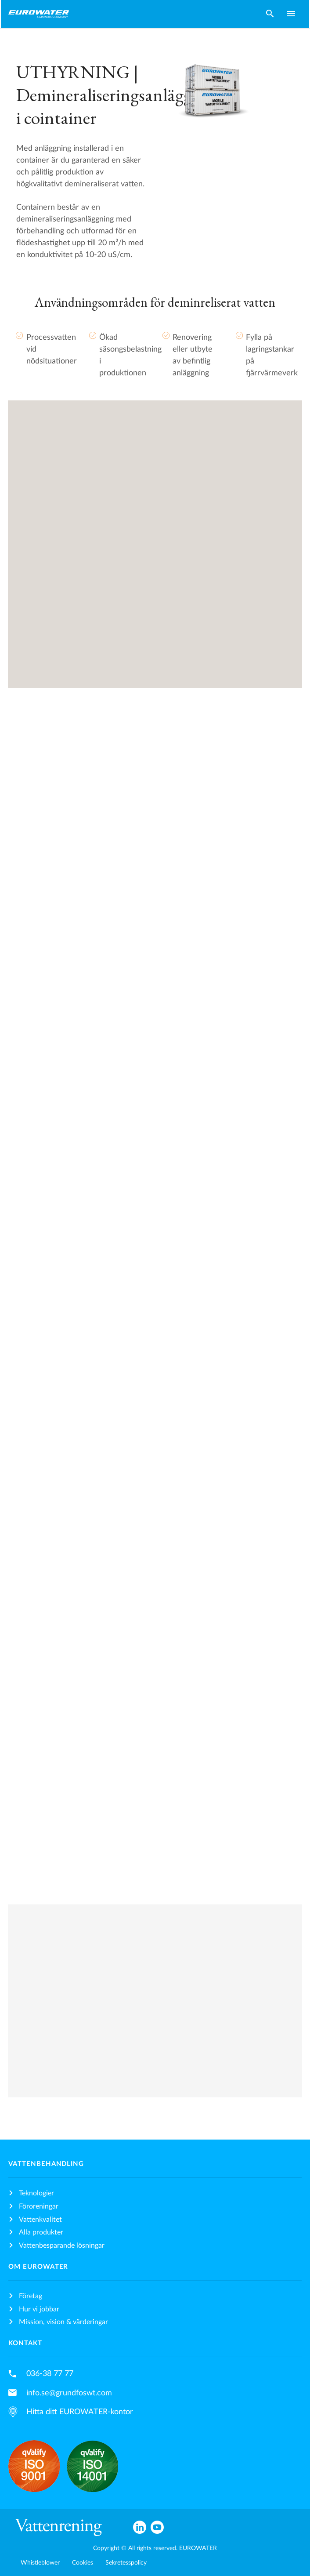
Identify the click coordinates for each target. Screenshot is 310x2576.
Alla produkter (41, 2232)
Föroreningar (38, 2206)
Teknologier (36, 2193)
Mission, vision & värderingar (63, 2321)
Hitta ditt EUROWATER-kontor (79, 2412)
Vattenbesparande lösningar (62, 2245)
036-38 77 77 (49, 2373)
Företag (30, 2296)
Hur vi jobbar (39, 2309)
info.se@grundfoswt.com (69, 2393)
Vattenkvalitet (40, 2219)
